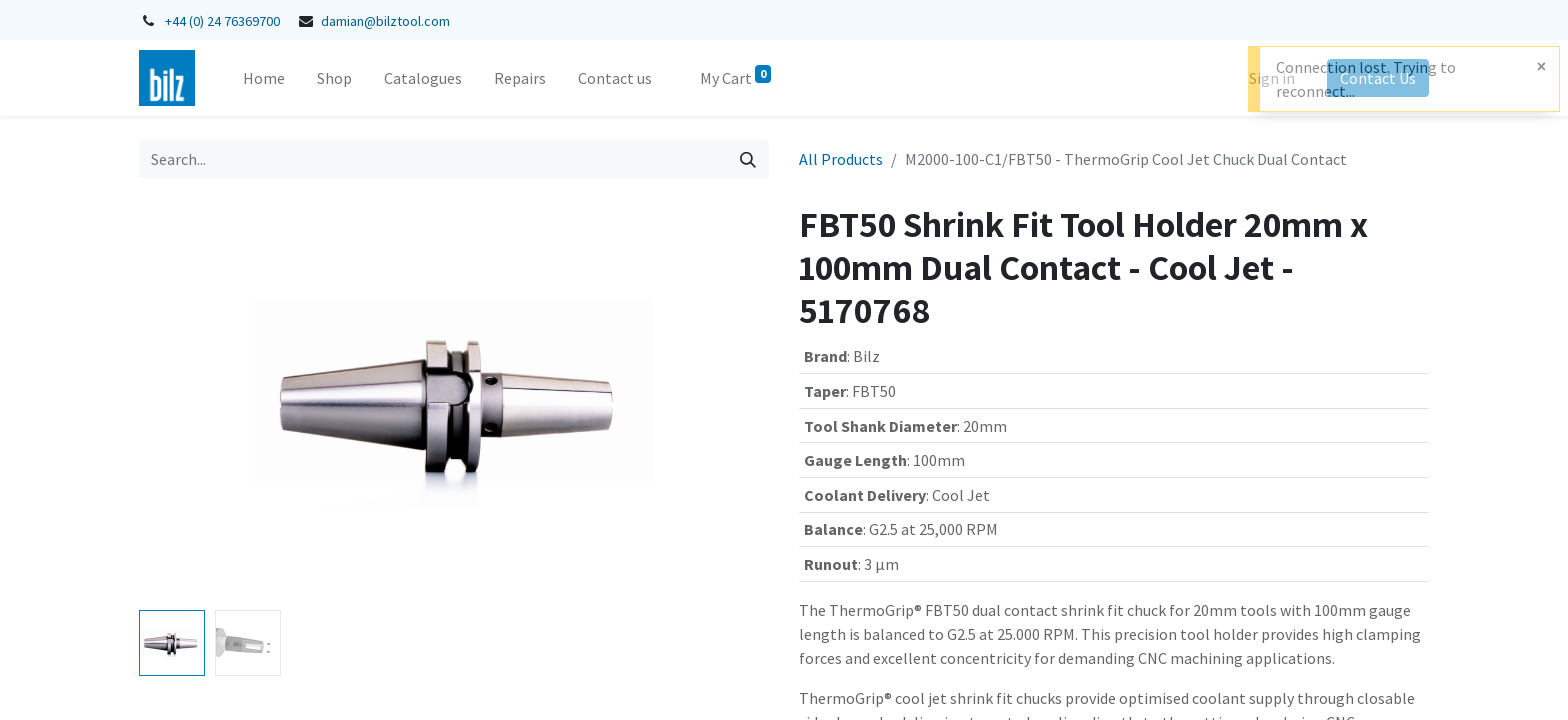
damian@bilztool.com (385, 21)
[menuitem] (264, 78)
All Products (841, 159)
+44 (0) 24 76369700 (222, 21)
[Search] (748, 159)
